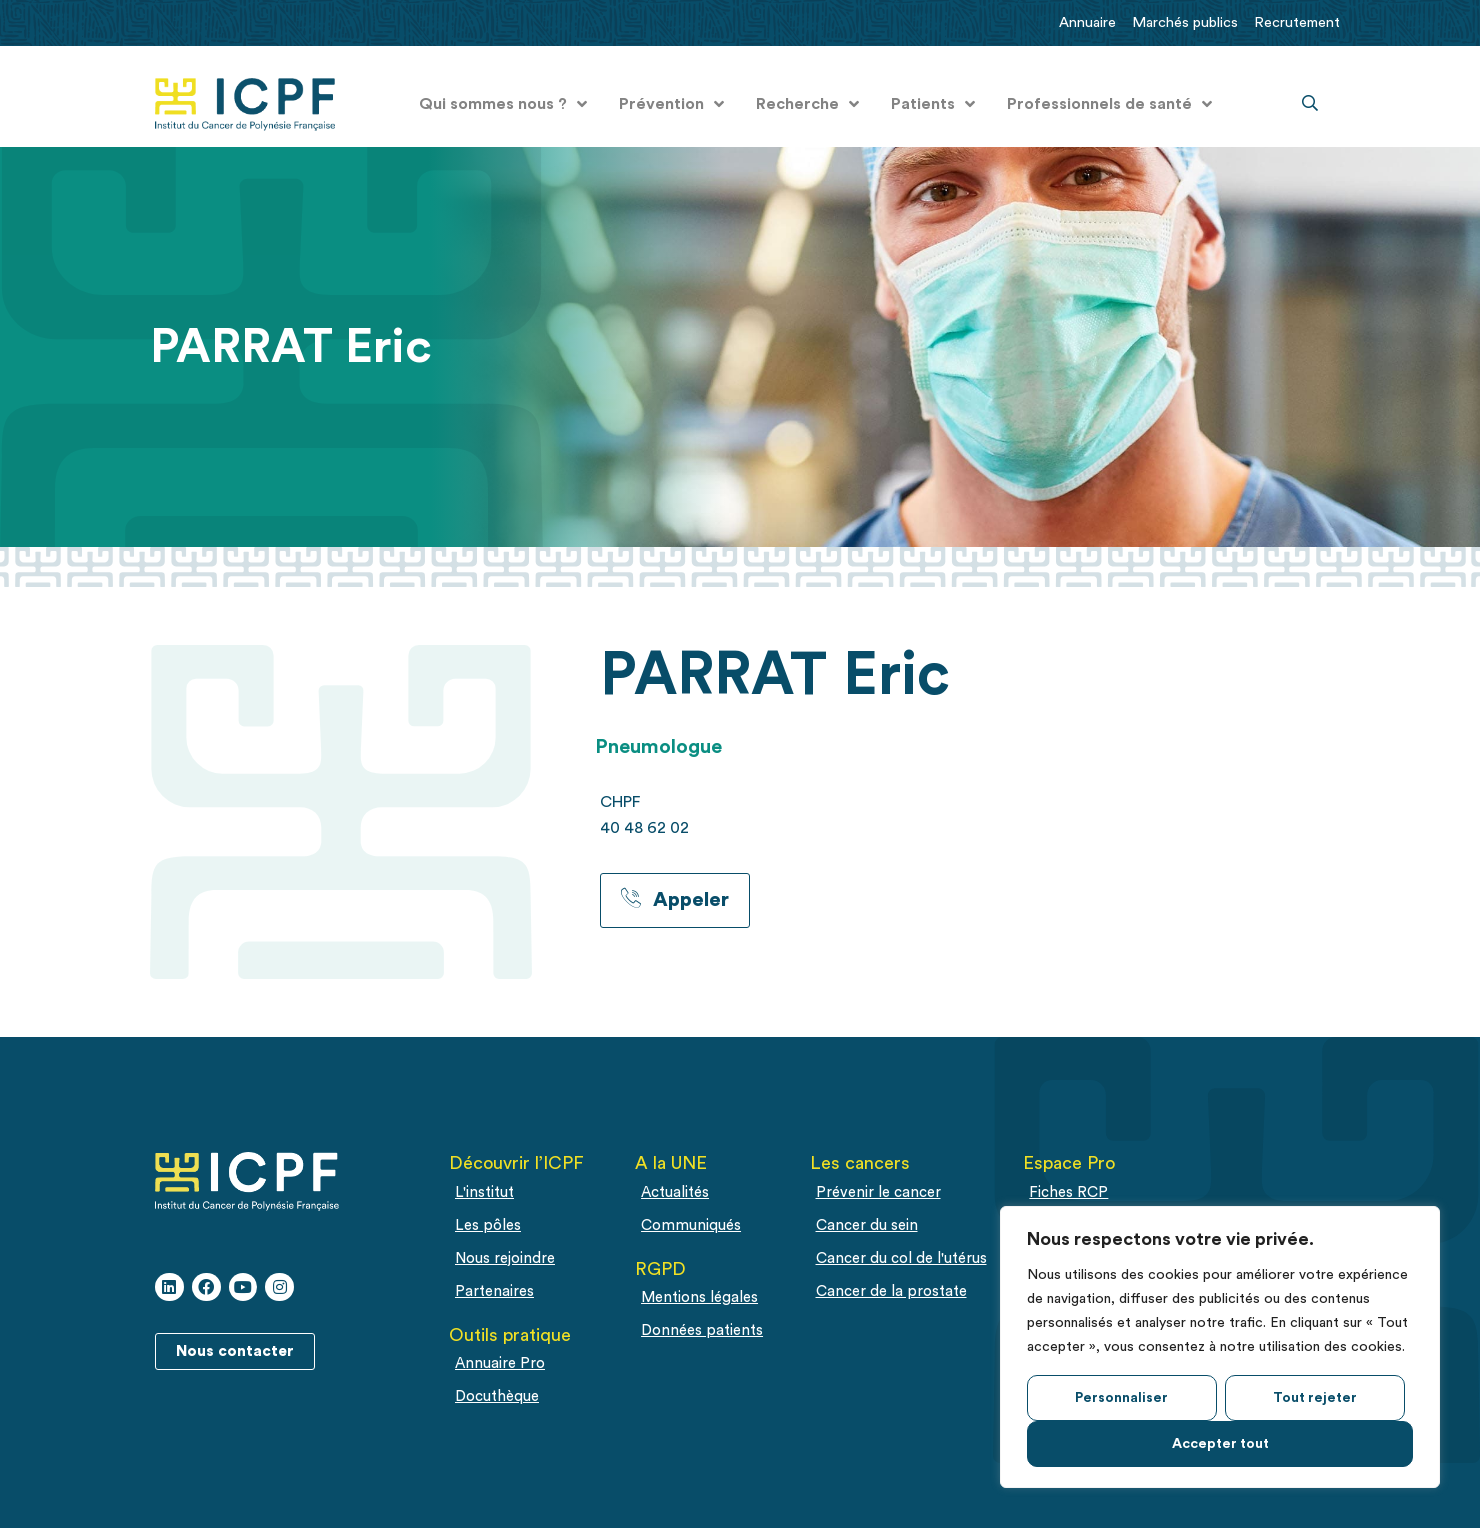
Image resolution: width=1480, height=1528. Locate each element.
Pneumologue (658, 747)
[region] (1220, 1347)
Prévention (671, 104)
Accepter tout (1220, 1444)
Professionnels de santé (1109, 104)
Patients (933, 104)
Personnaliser (1121, 1398)
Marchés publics (1185, 22)
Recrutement (1297, 22)
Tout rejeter (1315, 1398)
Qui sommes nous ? (503, 104)
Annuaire (1087, 22)
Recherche (807, 104)
